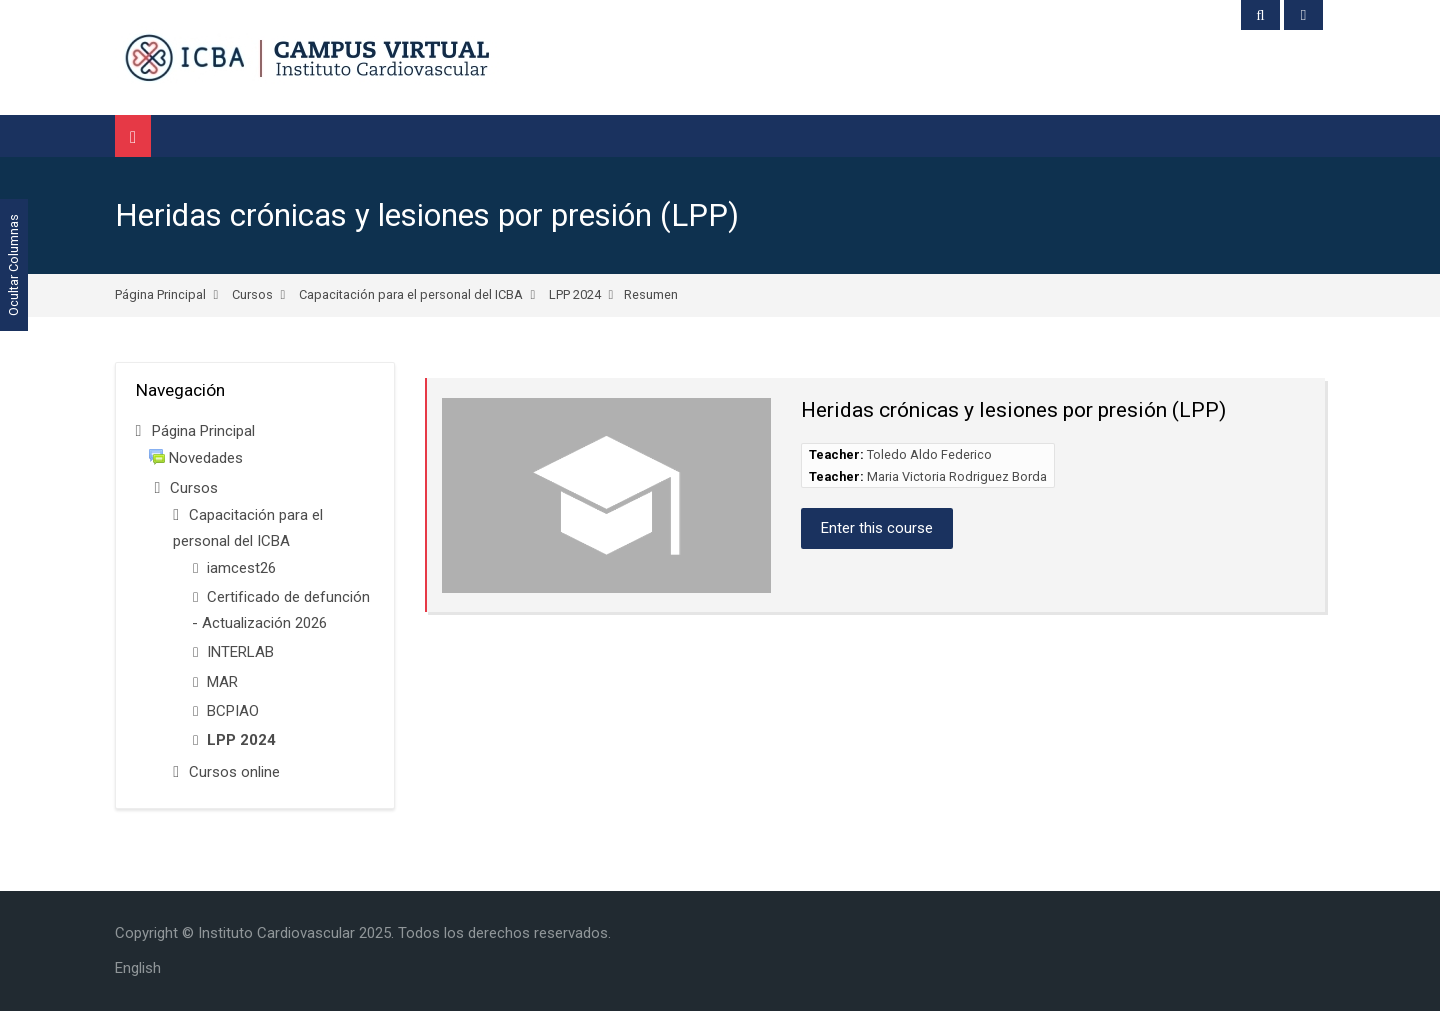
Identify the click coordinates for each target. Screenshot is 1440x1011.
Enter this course (877, 528)
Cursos (252, 294)
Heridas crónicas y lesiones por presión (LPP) (427, 215)
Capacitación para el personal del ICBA (411, 294)
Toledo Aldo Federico (929, 454)
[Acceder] (1303, 15)
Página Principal (160, 294)
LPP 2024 (575, 294)
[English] (138, 968)
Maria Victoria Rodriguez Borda (957, 476)
